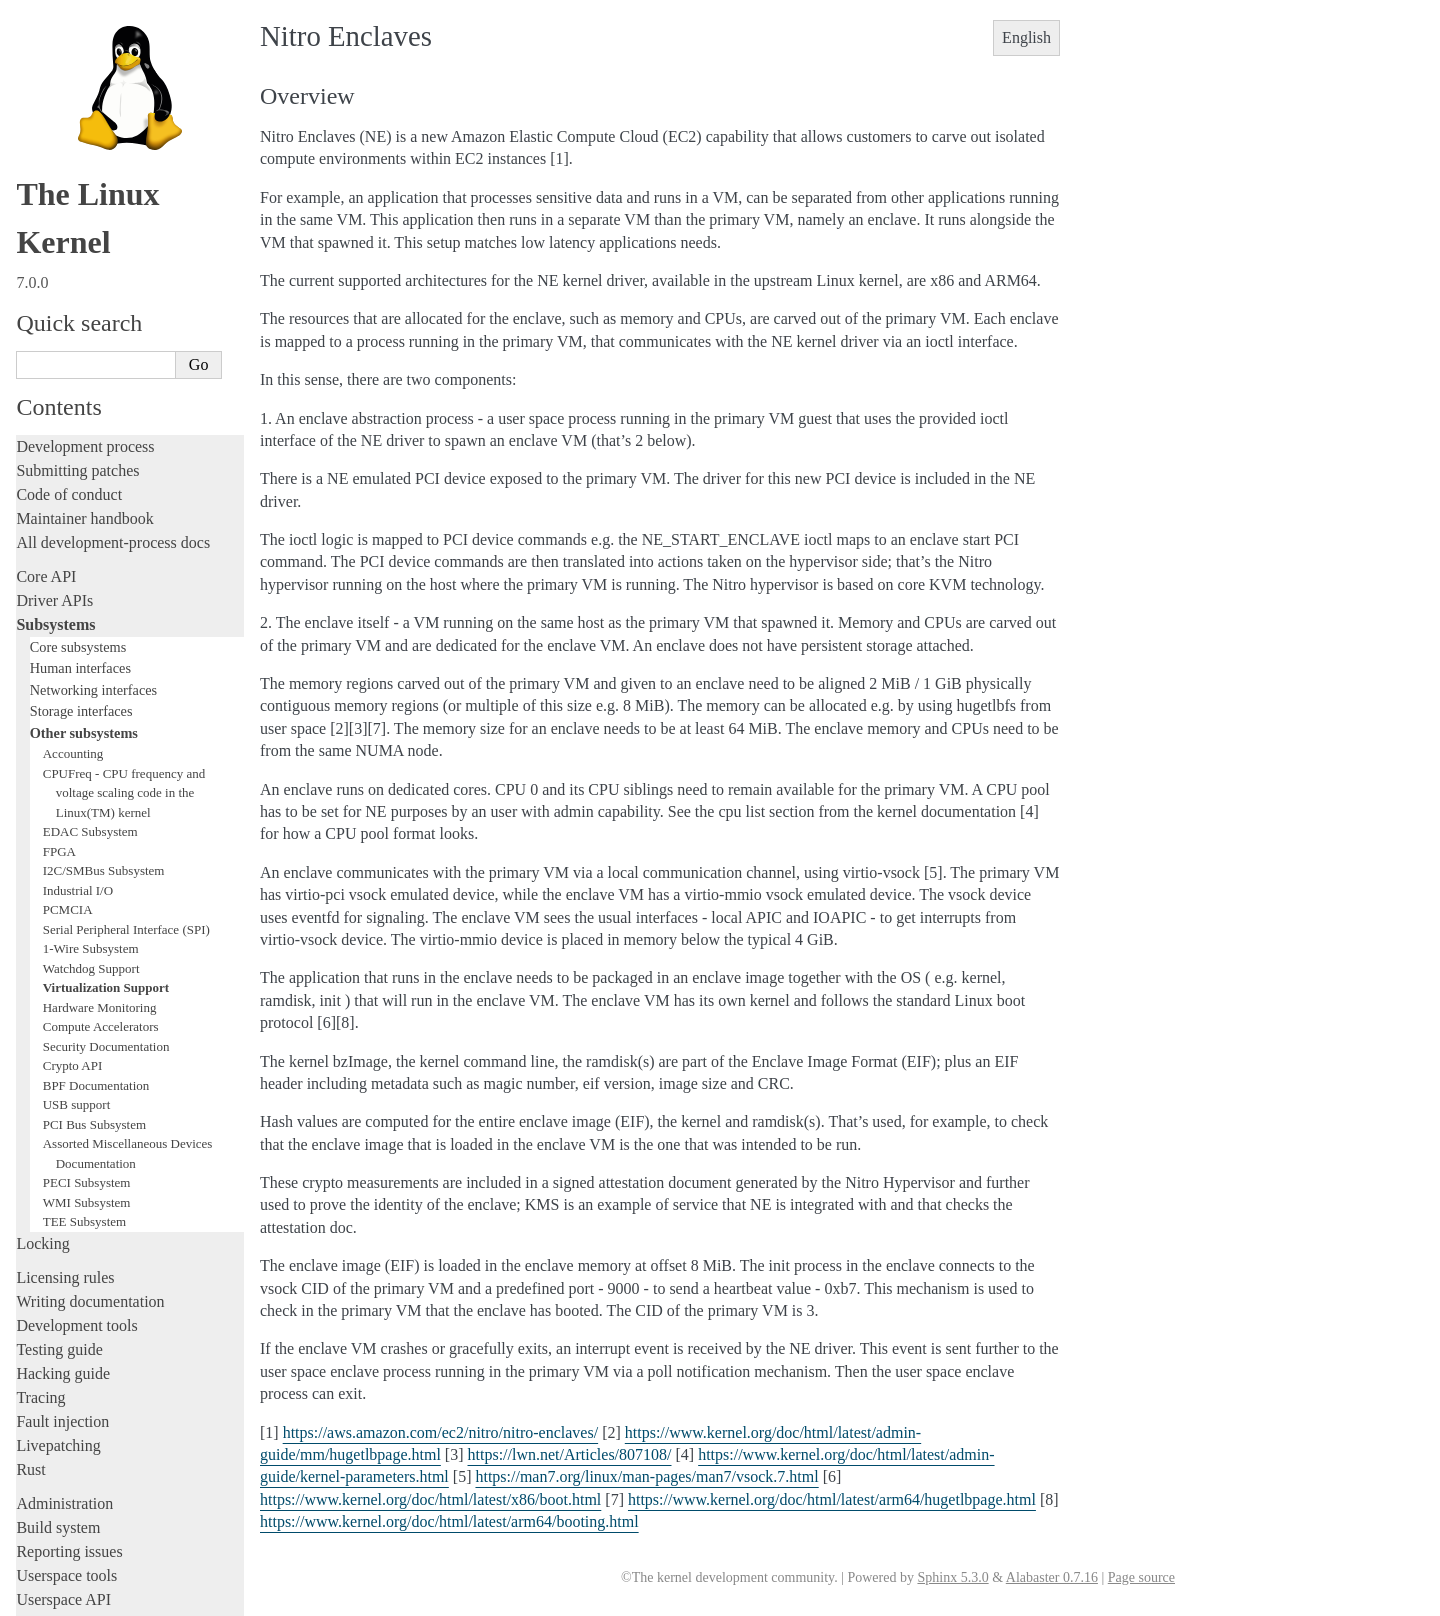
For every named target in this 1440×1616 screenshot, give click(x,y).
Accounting (73, 511)
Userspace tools (66, 1333)
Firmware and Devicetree (97, 1415)
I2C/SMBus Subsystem (104, 628)
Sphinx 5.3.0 (952, 1577)
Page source (1141, 1577)
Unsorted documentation (95, 1483)
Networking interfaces (93, 448)
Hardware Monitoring (100, 765)
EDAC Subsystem (90, 589)
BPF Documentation (96, 843)
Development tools (76, 1083)
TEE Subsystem (84, 979)
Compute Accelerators (101, 784)
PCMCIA (68, 667)
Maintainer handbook (84, 276)
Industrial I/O (78, 648)
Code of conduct (69, 252)
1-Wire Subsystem (91, 706)
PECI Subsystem (87, 940)
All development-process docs (113, 300)
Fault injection (62, 1179)
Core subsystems (78, 405)
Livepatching (58, 1203)
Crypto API (73, 823)
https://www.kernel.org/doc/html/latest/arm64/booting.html (449, 1521)
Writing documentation (90, 1059)
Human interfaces (80, 426)
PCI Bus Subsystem (94, 882)
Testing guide (59, 1107)
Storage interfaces (81, 469)
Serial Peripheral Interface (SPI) (126, 687)
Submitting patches (77, 228)
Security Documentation (106, 804)
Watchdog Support (91, 726)
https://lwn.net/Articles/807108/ (570, 1454)
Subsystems (55, 382)
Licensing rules (65, 1035)
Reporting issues (69, 1309)
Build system (58, 1285)
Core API (46, 334)
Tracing (40, 1155)
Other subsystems (84, 491)
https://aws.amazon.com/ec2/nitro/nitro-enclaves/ (440, 1432)
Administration (64, 1261)
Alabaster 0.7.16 (1052, 1577)
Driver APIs (54, 358)
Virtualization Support (106, 745)
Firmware (47, 1391)
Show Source (58, 1597)
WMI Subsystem (87, 960)
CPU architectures (74, 1449)
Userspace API (63, 1357)
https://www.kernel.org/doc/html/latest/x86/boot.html (430, 1499)
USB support (77, 862)
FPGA (59, 609)
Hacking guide (63, 1131)
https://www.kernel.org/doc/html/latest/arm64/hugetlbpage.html (832, 1499)
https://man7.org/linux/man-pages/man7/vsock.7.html (646, 1476)
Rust (30, 1227)
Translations (55, 1517)
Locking (42, 1001)
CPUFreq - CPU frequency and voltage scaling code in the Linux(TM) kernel (124, 551)
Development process (85, 204)
